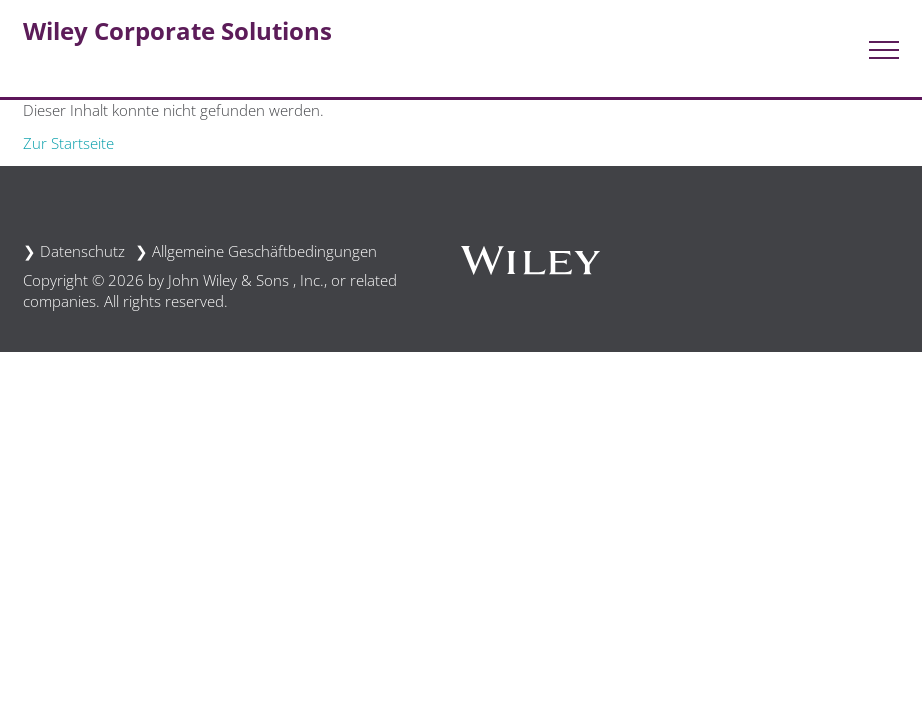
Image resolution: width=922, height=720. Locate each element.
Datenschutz (82, 251)
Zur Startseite (68, 143)
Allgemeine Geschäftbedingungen (264, 251)
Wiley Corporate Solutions (177, 30)
